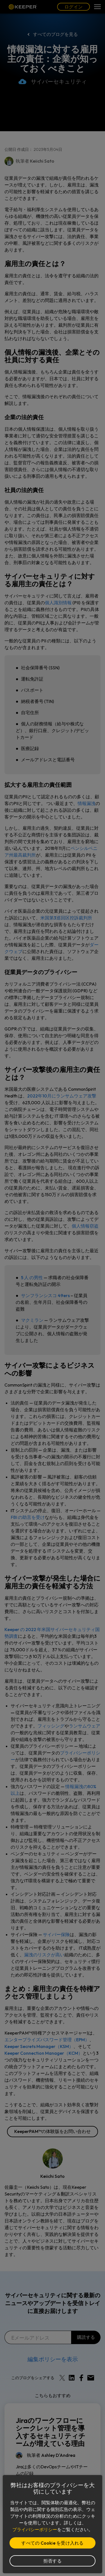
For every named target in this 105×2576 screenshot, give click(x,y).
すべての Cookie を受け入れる (52, 2543)
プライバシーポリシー (34, 2529)
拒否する (52, 2561)
